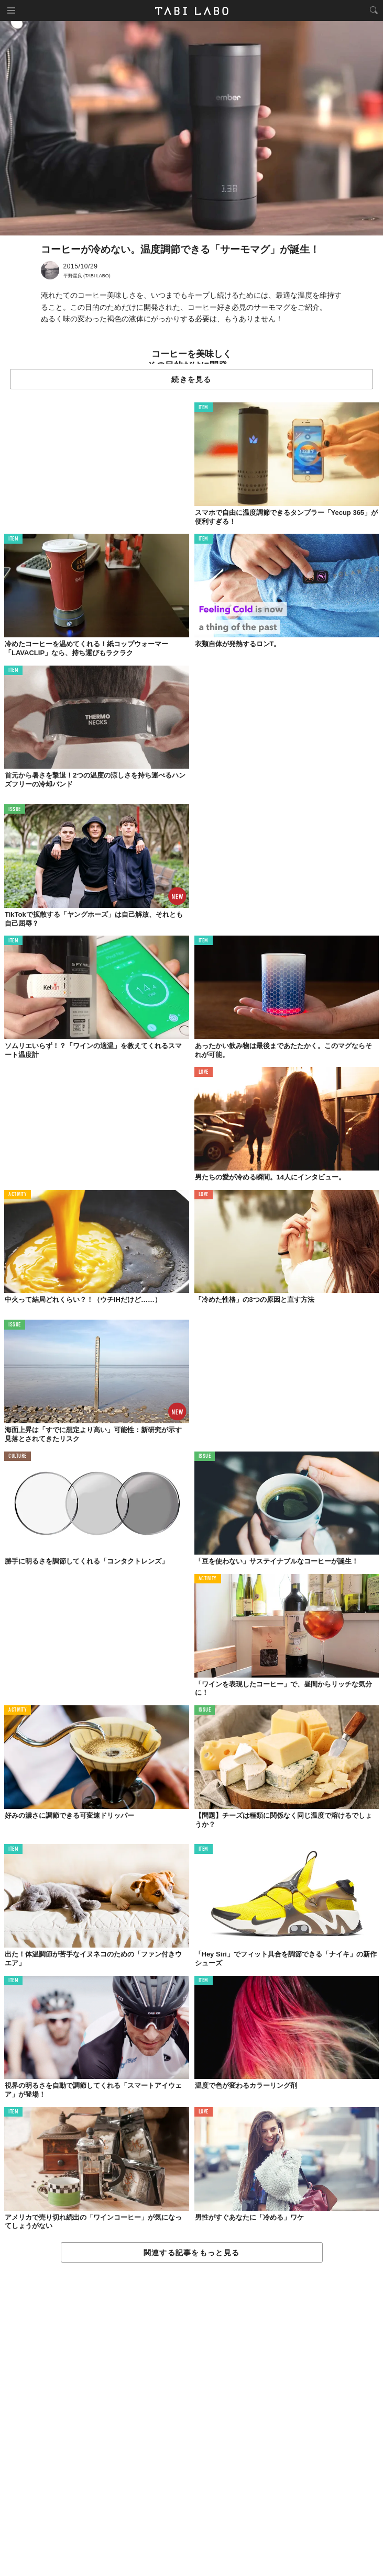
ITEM (204, 408)
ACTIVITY (17, 1195)
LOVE (204, 1072)
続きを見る (191, 379)
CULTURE (17, 1456)
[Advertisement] (191, 2420)
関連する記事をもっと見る (191, 2252)
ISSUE (14, 810)
